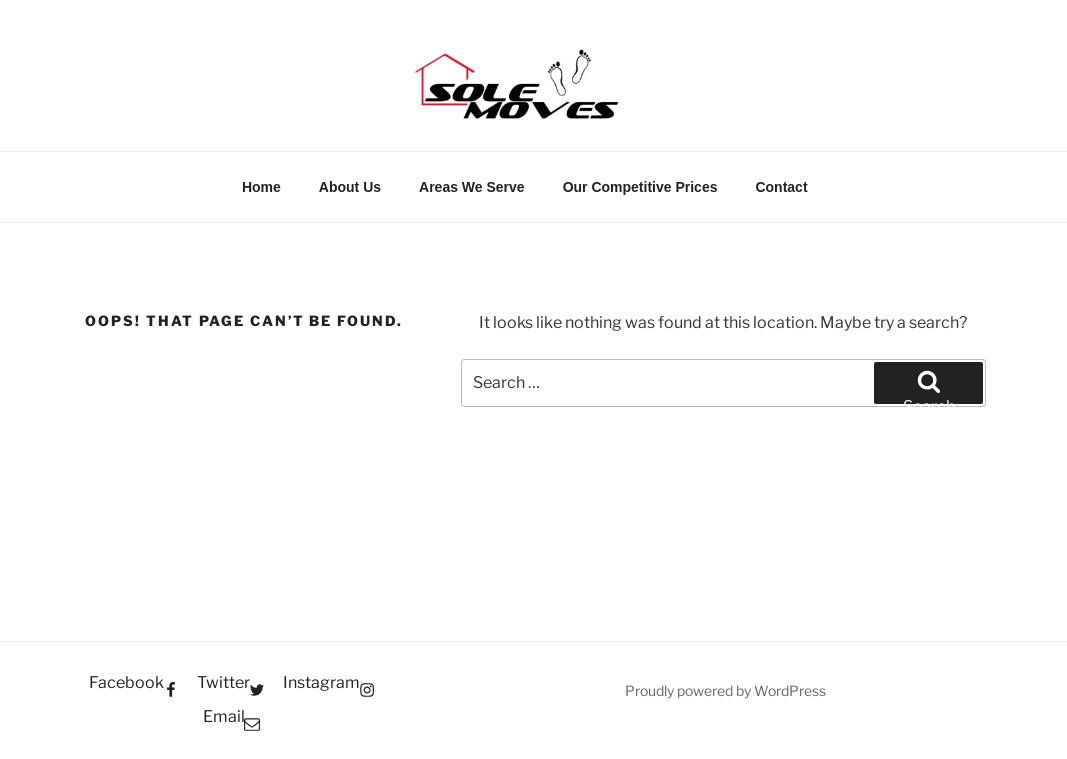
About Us (350, 187)
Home (261, 187)
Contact (781, 187)
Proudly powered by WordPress (725, 690)
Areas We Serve (472, 187)
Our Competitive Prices (640, 187)
